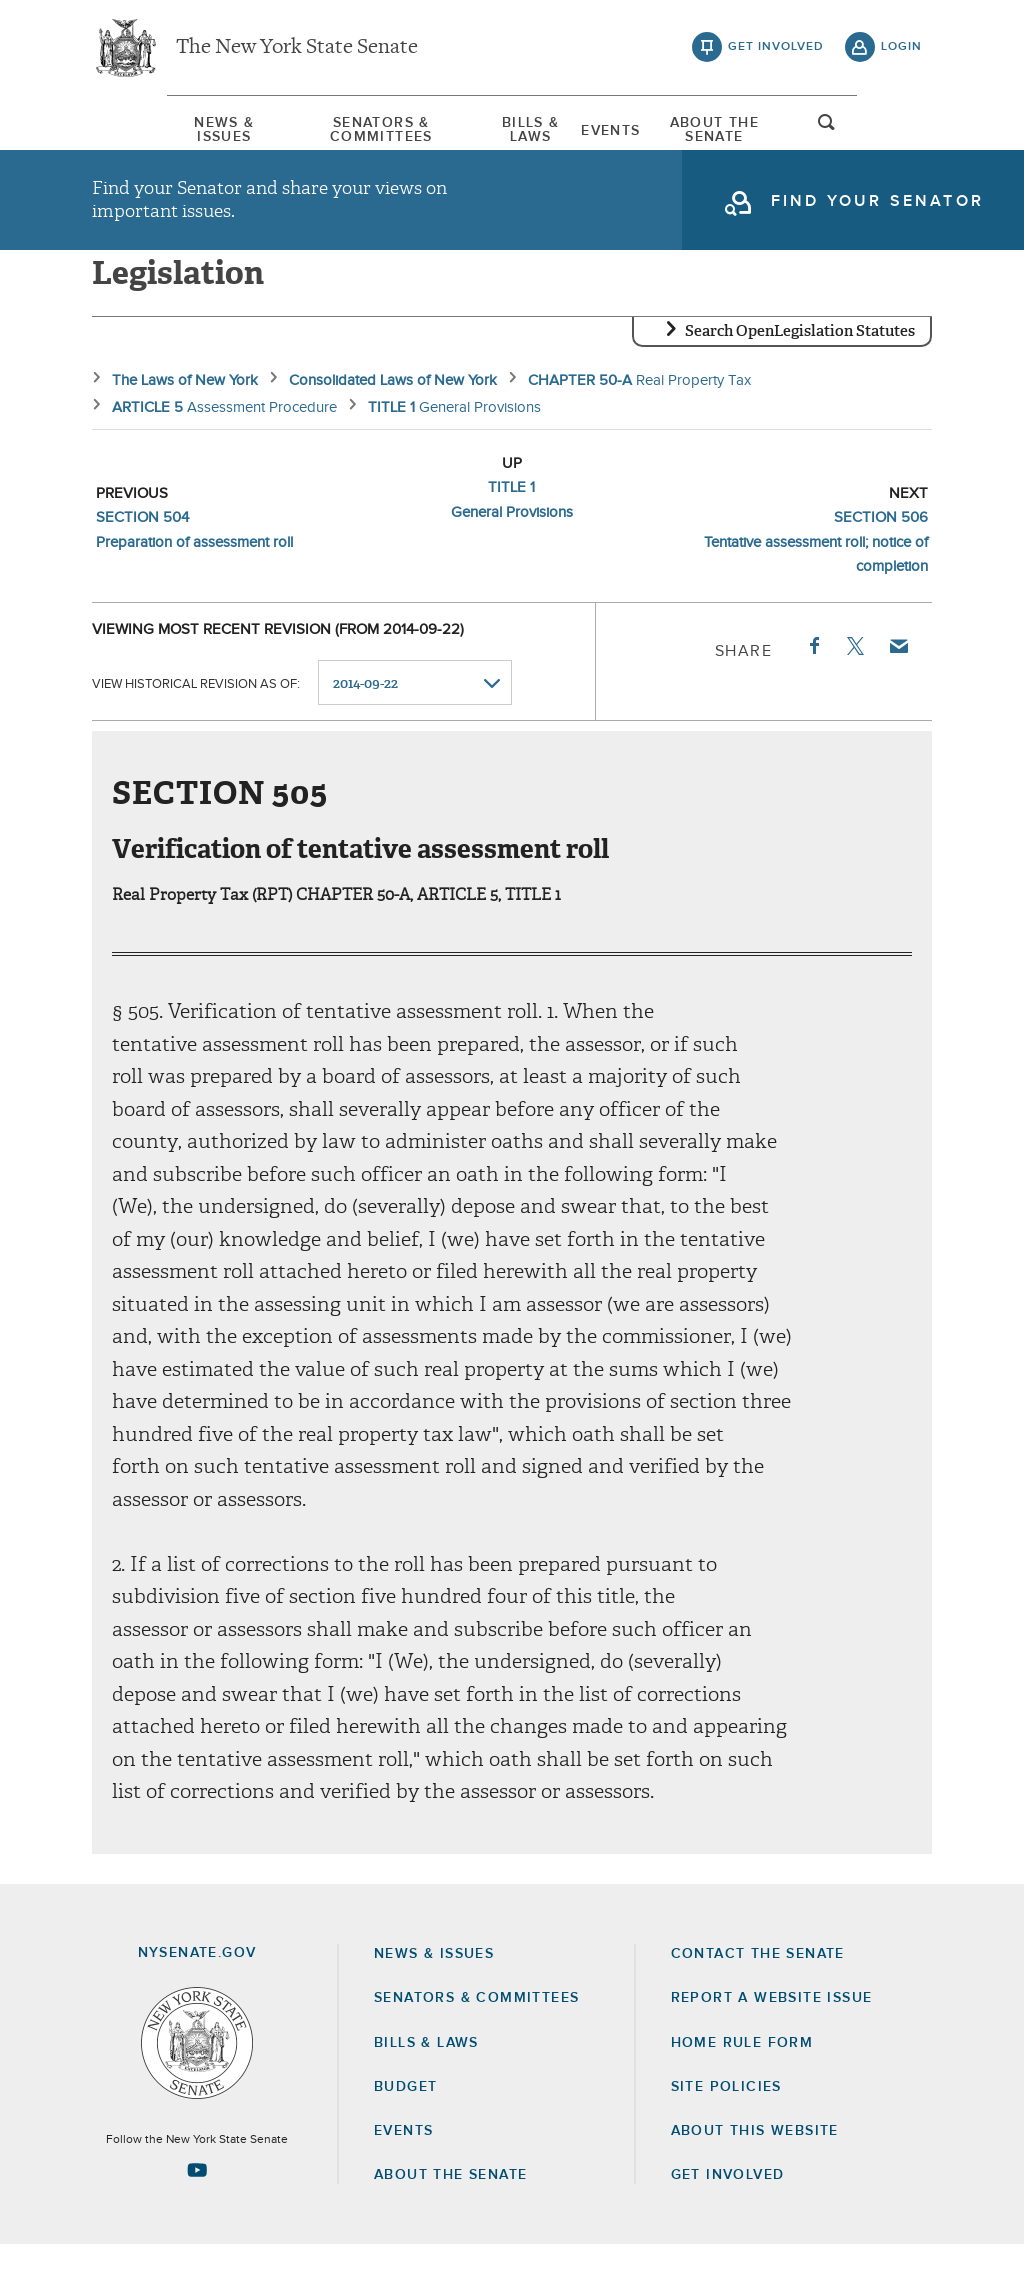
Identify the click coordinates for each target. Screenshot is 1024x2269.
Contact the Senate (758, 1978)
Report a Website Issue (772, 2022)
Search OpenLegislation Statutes (800, 355)
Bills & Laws (526, 129)
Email (898, 670)
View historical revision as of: (196, 707)
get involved (776, 50)
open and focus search (902, 133)
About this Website (755, 2155)
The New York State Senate (297, 50)
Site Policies (726, 2111)
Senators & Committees (342, 129)
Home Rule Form (742, 2067)
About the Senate (450, 2199)
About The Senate (770, 129)
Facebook (813, 670)
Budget (405, 2111)
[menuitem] (152, 128)
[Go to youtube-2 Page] (197, 2194)
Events (636, 129)
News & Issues (152, 129)
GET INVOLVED (728, 2199)
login (901, 50)
